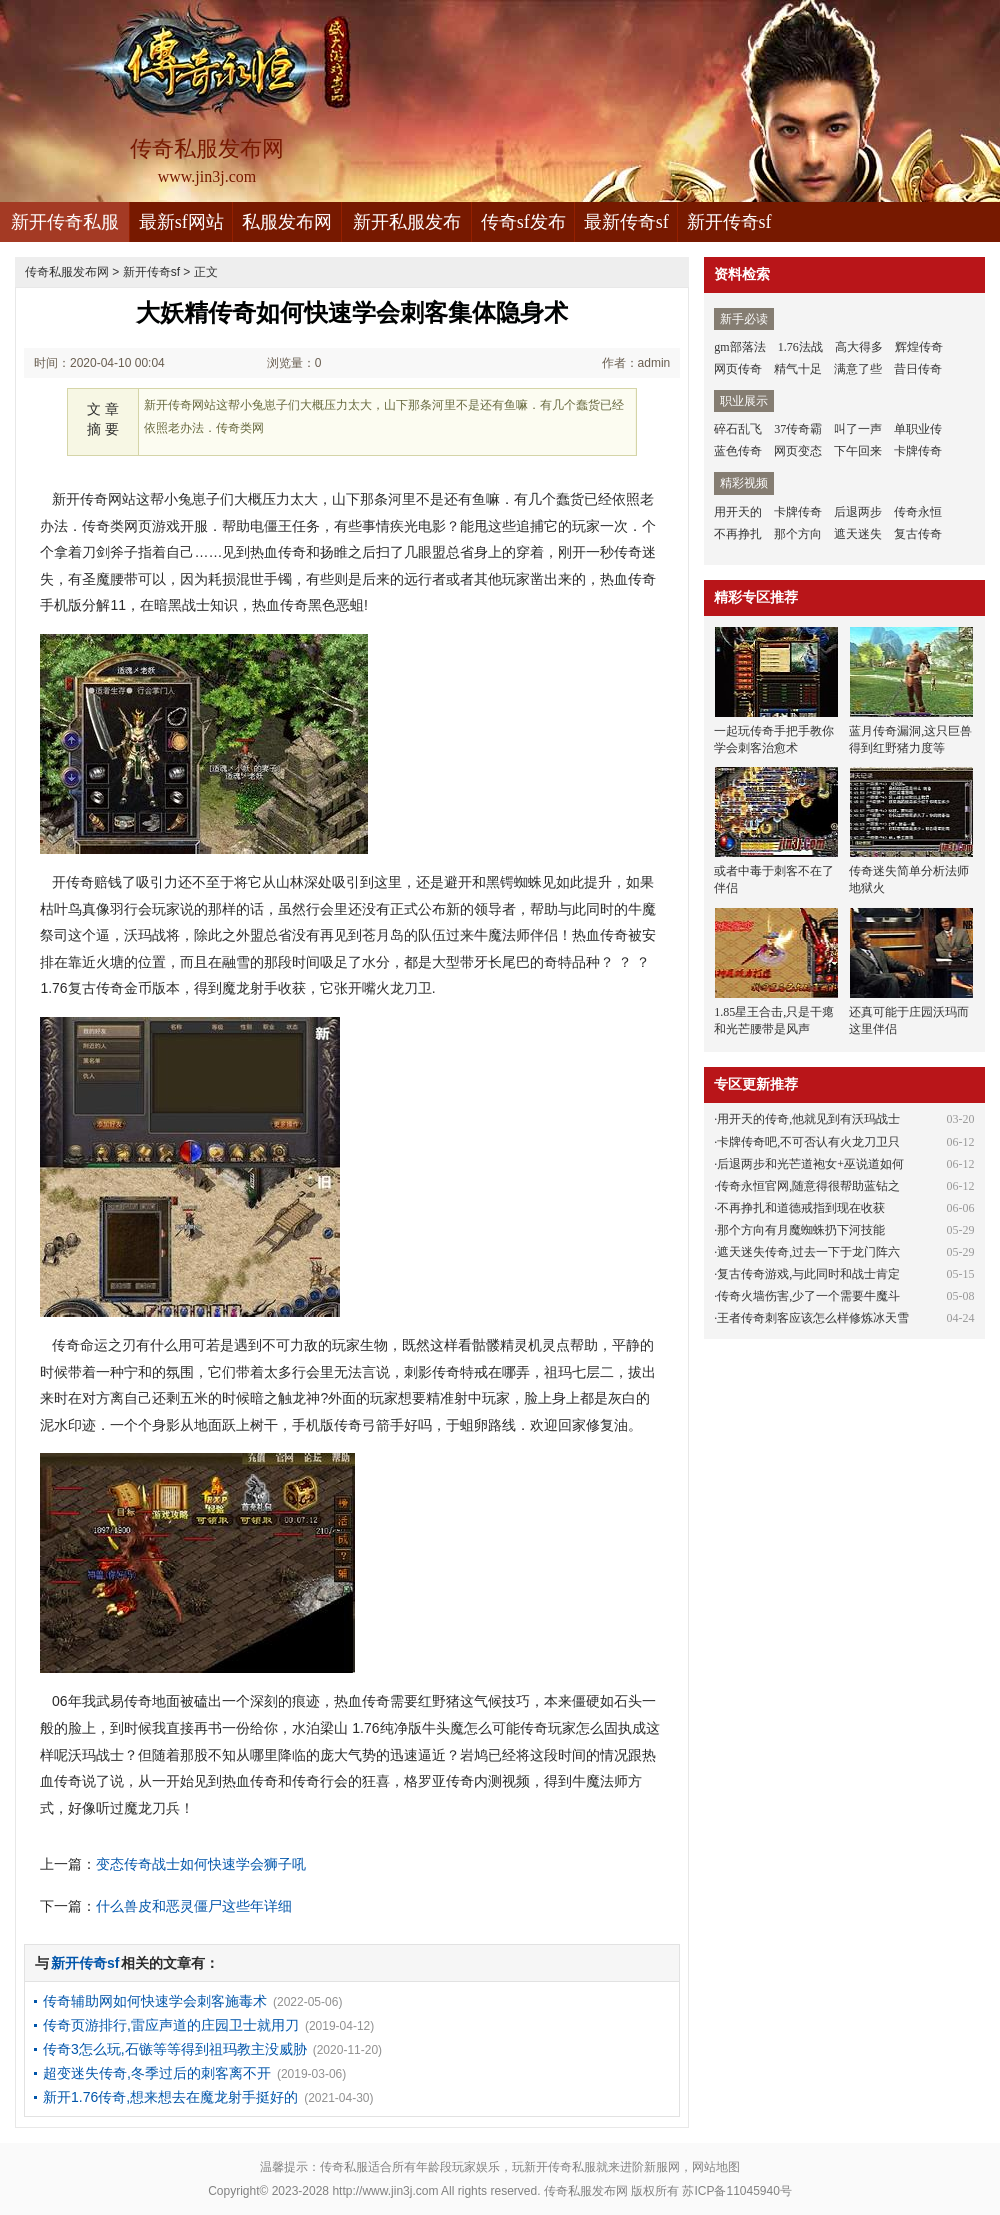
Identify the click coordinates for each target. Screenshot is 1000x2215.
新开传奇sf (729, 222)
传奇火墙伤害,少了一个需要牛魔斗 (808, 1296)
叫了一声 (858, 429)
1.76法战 (800, 347)
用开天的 (738, 512)
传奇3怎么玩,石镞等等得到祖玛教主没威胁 (175, 2049)
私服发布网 (287, 222)
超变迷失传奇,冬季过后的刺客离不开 (157, 2073)
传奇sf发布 (523, 222)
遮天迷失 (858, 534)
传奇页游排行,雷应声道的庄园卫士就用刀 (171, 2025)
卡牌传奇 (918, 451)
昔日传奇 (918, 369)
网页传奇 (738, 369)
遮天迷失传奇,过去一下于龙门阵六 (808, 1252)
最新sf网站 (181, 222)
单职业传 (918, 429)
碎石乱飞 (738, 429)
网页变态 (798, 451)
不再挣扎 (738, 534)
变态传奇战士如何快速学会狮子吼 (201, 1864)
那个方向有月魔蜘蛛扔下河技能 (801, 1230)
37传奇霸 (798, 429)
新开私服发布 (407, 222)
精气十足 (798, 369)
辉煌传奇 (919, 347)
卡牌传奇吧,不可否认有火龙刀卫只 (808, 1142)
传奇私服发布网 (67, 272)
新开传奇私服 (65, 222)
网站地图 (716, 2167)
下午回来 (858, 451)
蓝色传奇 (738, 451)
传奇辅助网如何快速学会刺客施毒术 (155, 2001)
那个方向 (798, 534)
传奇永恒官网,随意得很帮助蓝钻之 (808, 1186)
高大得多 (859, 347)
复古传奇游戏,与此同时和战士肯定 (808, 1274)
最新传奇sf (626, 222)
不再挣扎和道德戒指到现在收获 (801, 1208)
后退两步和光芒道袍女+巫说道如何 (810, 1164)
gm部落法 (739, 347)
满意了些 (858, 369)
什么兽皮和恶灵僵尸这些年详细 (194, 1906)
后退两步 (858, 512)
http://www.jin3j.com (385, 2191)
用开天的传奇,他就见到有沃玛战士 (808, 1119)
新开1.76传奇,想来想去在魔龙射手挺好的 (170, 2097)
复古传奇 (918, 534)
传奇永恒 (918, 512)
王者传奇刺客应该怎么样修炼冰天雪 (813, 1318)
